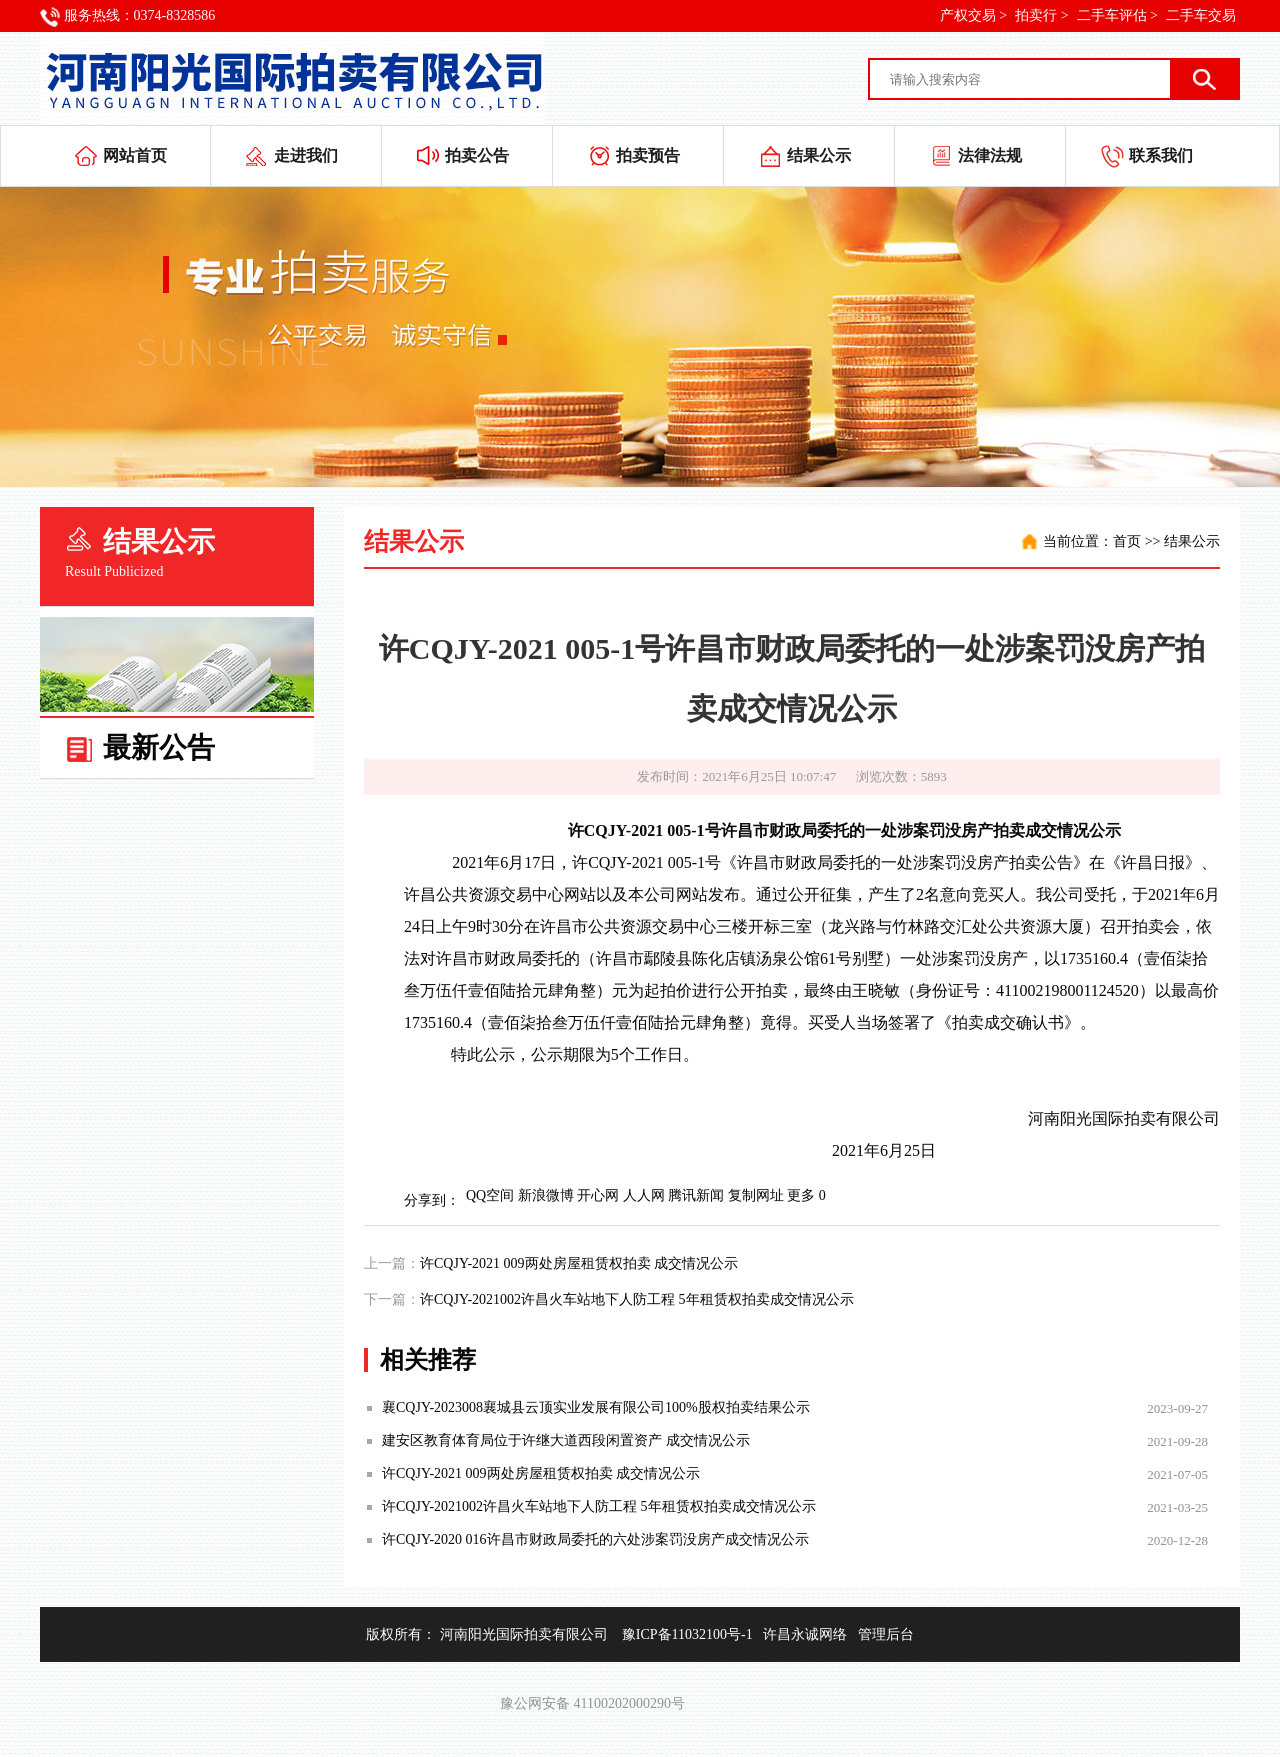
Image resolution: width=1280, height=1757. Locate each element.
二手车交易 (1201, 15)
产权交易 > (973, 15)
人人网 (644, 1195)
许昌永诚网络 (805, 1634)
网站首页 (135, 155)
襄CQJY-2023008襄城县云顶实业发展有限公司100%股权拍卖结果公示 (596, 1407)
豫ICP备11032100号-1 (687, 1634)
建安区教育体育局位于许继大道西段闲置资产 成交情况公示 (566, 1440)
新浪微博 (546, 1195)
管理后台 (886, 1634)
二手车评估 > (1117, 15)
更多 (801, 1195)
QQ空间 (490, 1195)
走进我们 (306, 155)
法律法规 (990, 155)
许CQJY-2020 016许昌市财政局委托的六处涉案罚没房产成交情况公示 (595, 1539)
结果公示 (819, 155)
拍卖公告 (477, 155)
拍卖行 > (1041, 15)
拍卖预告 (648, 155)
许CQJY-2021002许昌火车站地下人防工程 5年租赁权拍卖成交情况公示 (637, 1299)
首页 (1127, 541)
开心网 (598, 1195)
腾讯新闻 (696, 1195)
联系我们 (1161, 155)
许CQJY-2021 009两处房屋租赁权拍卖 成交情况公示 (579, 1263)
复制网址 (756, 1195)
